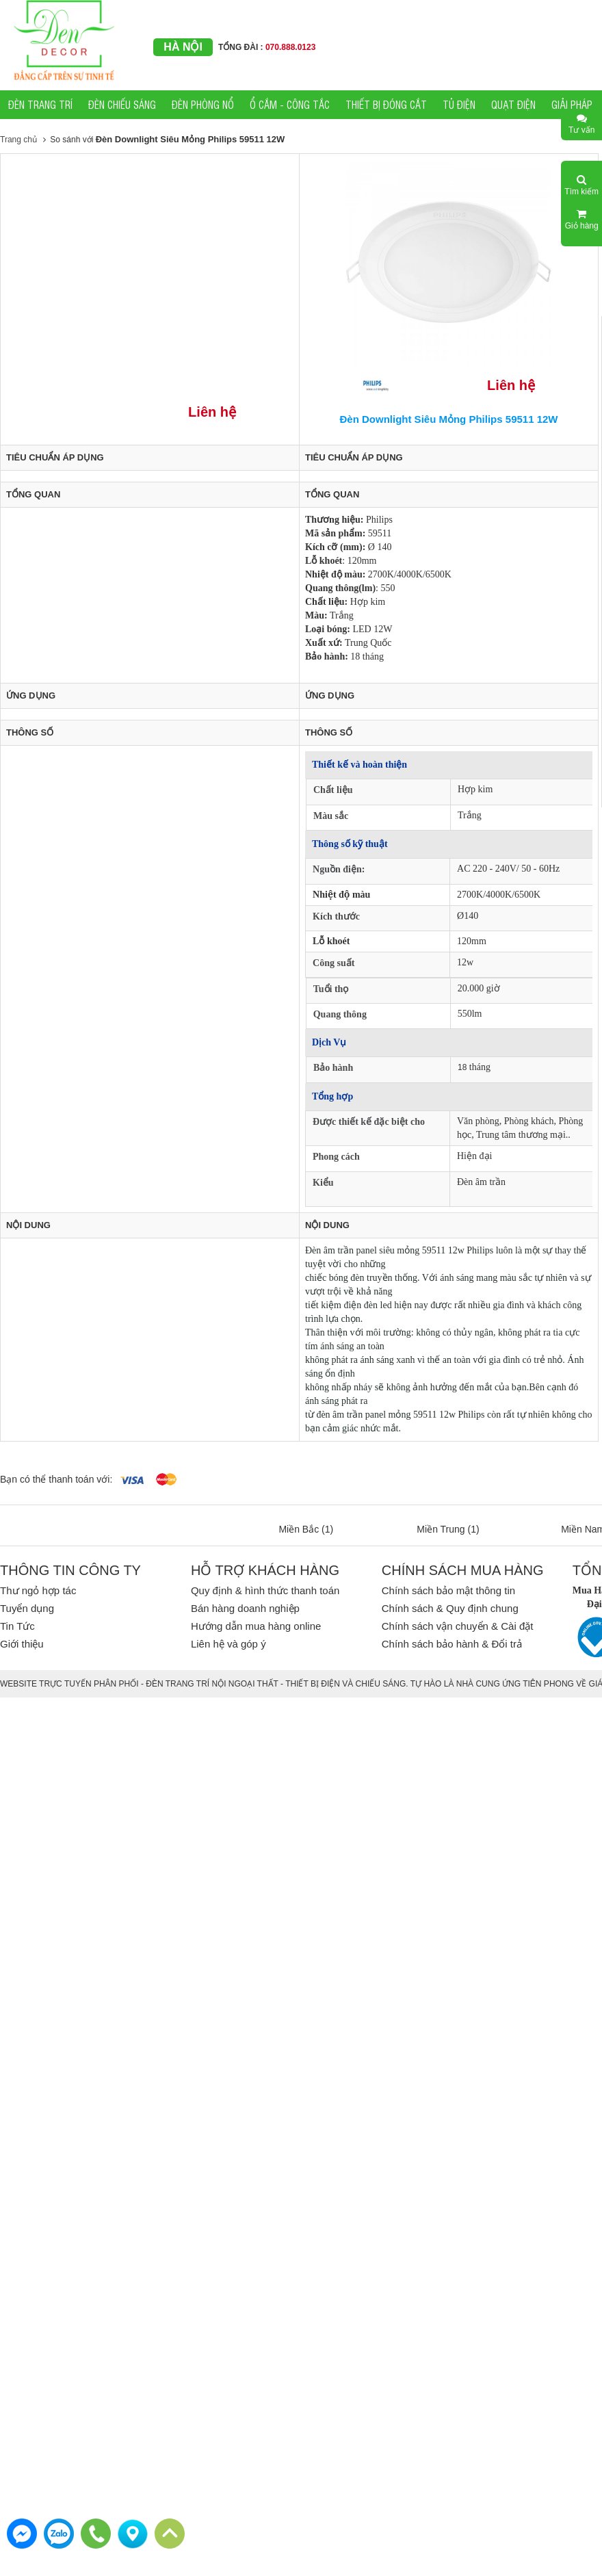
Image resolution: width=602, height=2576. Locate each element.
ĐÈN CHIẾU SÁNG (122, 104)
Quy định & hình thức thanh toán (265, 1590)
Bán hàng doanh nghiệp (245, 1608)
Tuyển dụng (27, 1608)
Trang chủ (18, 139)
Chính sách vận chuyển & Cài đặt (458, 1626)
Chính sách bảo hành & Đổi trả (452, 1644)
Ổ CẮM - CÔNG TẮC (290, 104)
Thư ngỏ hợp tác (38, 1590)
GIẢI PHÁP (571, 104)
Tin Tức (17, 1626)
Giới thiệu (22, 1644)
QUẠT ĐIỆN (513, 104)
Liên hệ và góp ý (228, 1644)
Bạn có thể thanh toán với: (56, 1479)
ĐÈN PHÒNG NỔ (203, 104)
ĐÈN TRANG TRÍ (40, 104)
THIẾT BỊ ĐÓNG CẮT (386, 104)
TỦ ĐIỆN (459, 104)
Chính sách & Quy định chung (450, 1608)
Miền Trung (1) (448, 1529)
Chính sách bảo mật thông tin (448, 1590)
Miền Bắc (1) (305, 1529)
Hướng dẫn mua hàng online (256, 1626)
